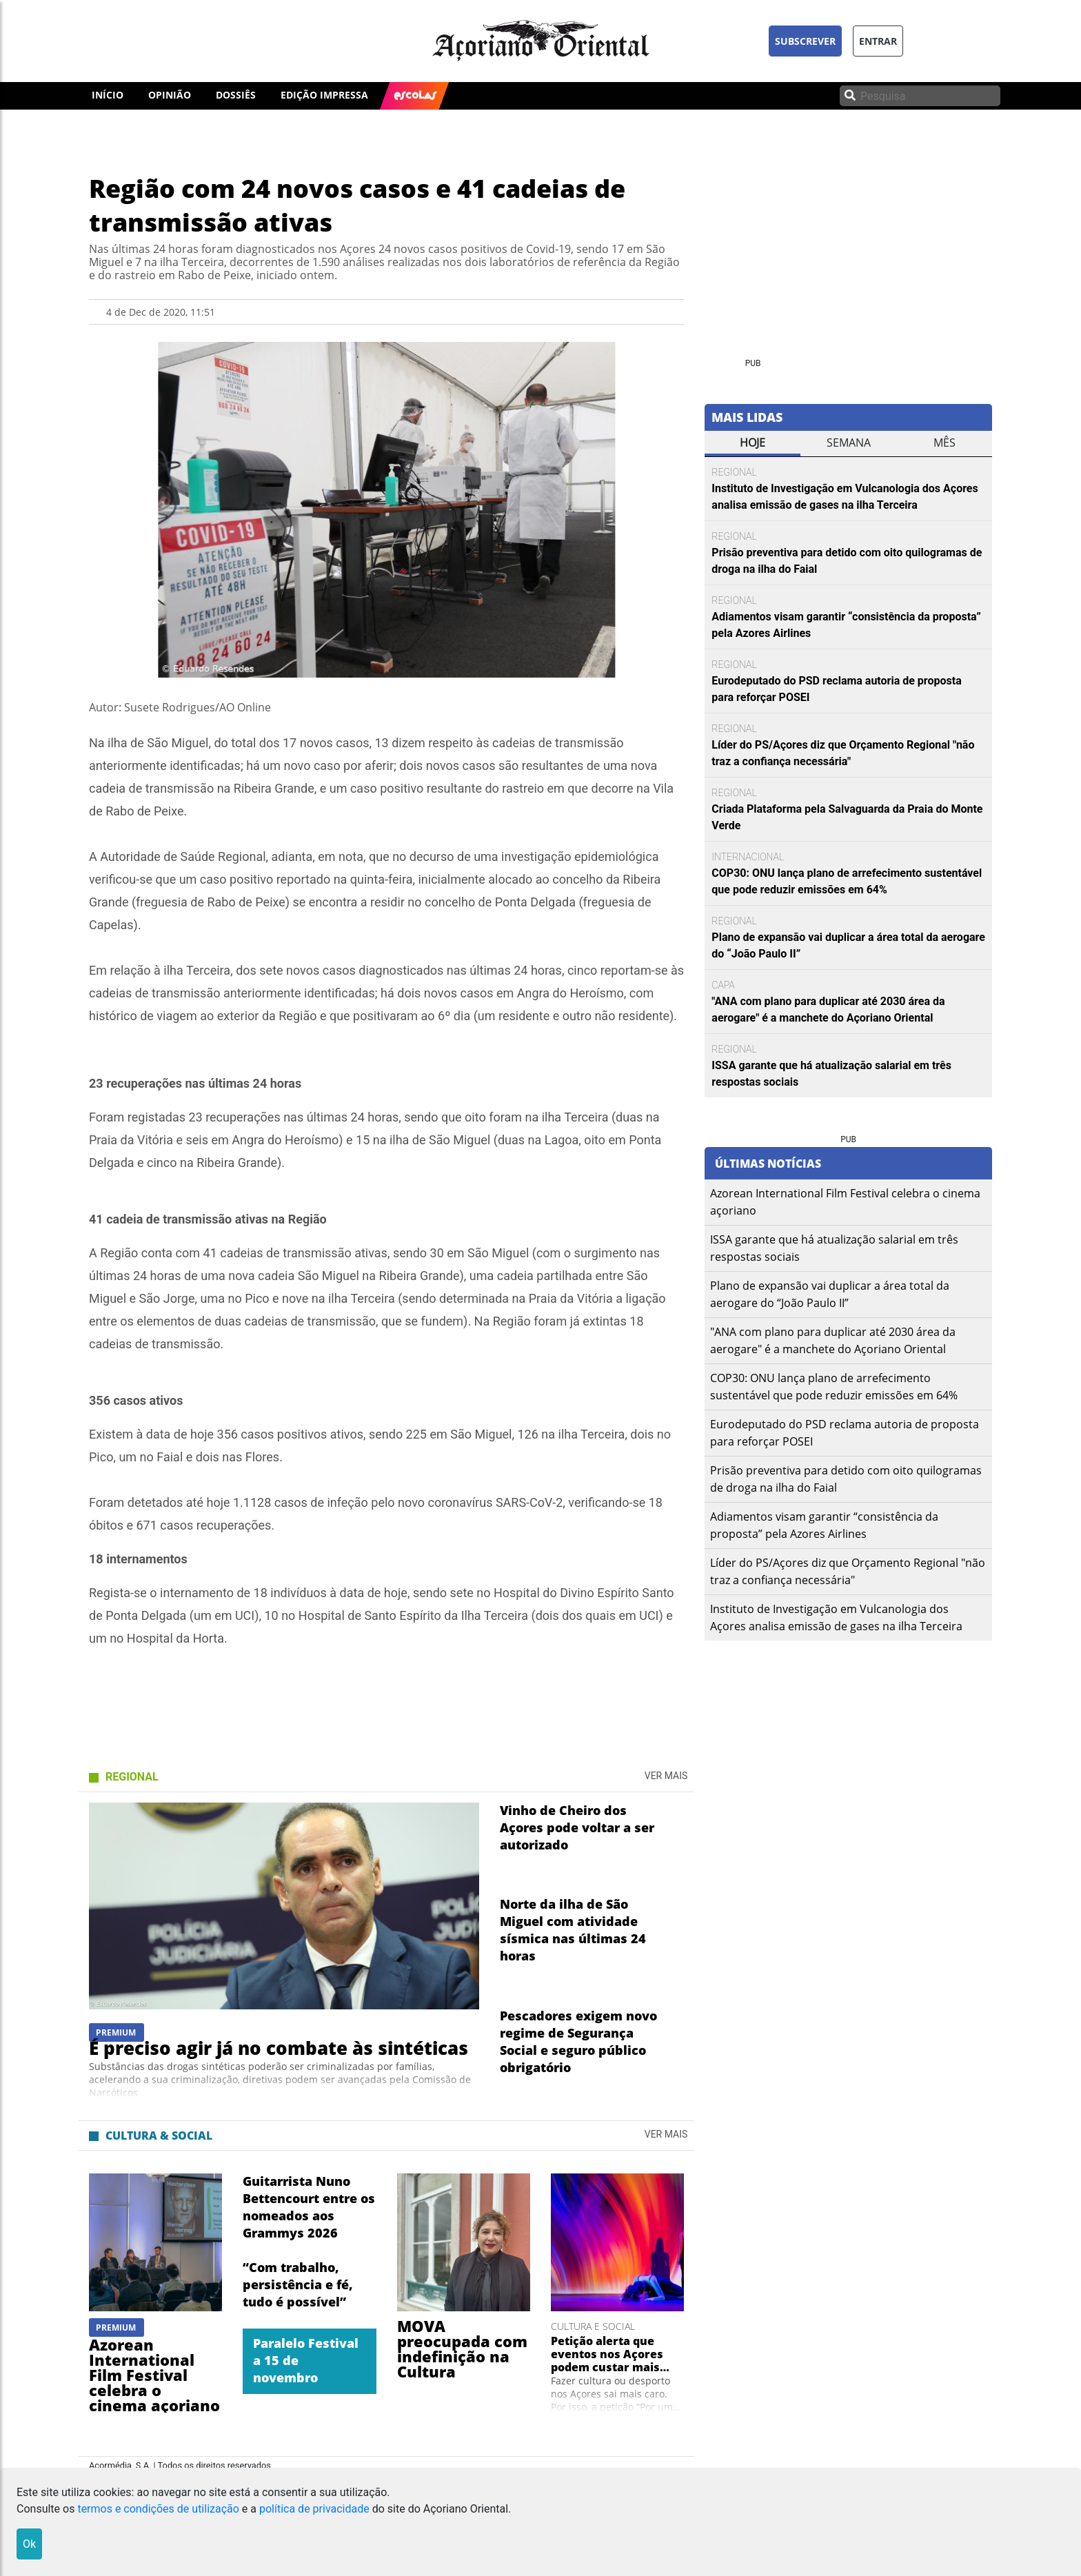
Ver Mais (666, 1775)
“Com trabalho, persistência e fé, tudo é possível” (298, 2284)
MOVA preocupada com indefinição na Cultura (462, 2348)
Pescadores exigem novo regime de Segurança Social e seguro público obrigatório (578, 2041)
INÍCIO (107, 94)
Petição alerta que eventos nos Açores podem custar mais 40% (607, 2354)
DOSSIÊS (236, 94)
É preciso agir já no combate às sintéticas (278, 2048)
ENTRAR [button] (878, 41)
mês (944, 442)
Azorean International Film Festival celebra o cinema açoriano (154, 2375)
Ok (29, 2543)
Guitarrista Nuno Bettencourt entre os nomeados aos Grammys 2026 (309, 2207)
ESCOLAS (415, 94)
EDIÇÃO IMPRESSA (324, 94)
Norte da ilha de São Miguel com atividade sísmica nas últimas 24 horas (573, 1930)
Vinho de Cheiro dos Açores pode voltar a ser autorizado (577, 1827)
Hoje (752, 442)
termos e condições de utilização (158, 2508)
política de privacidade (314, 2508)
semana (849, 442)
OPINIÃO (169, 94)
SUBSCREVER (805, 41)
